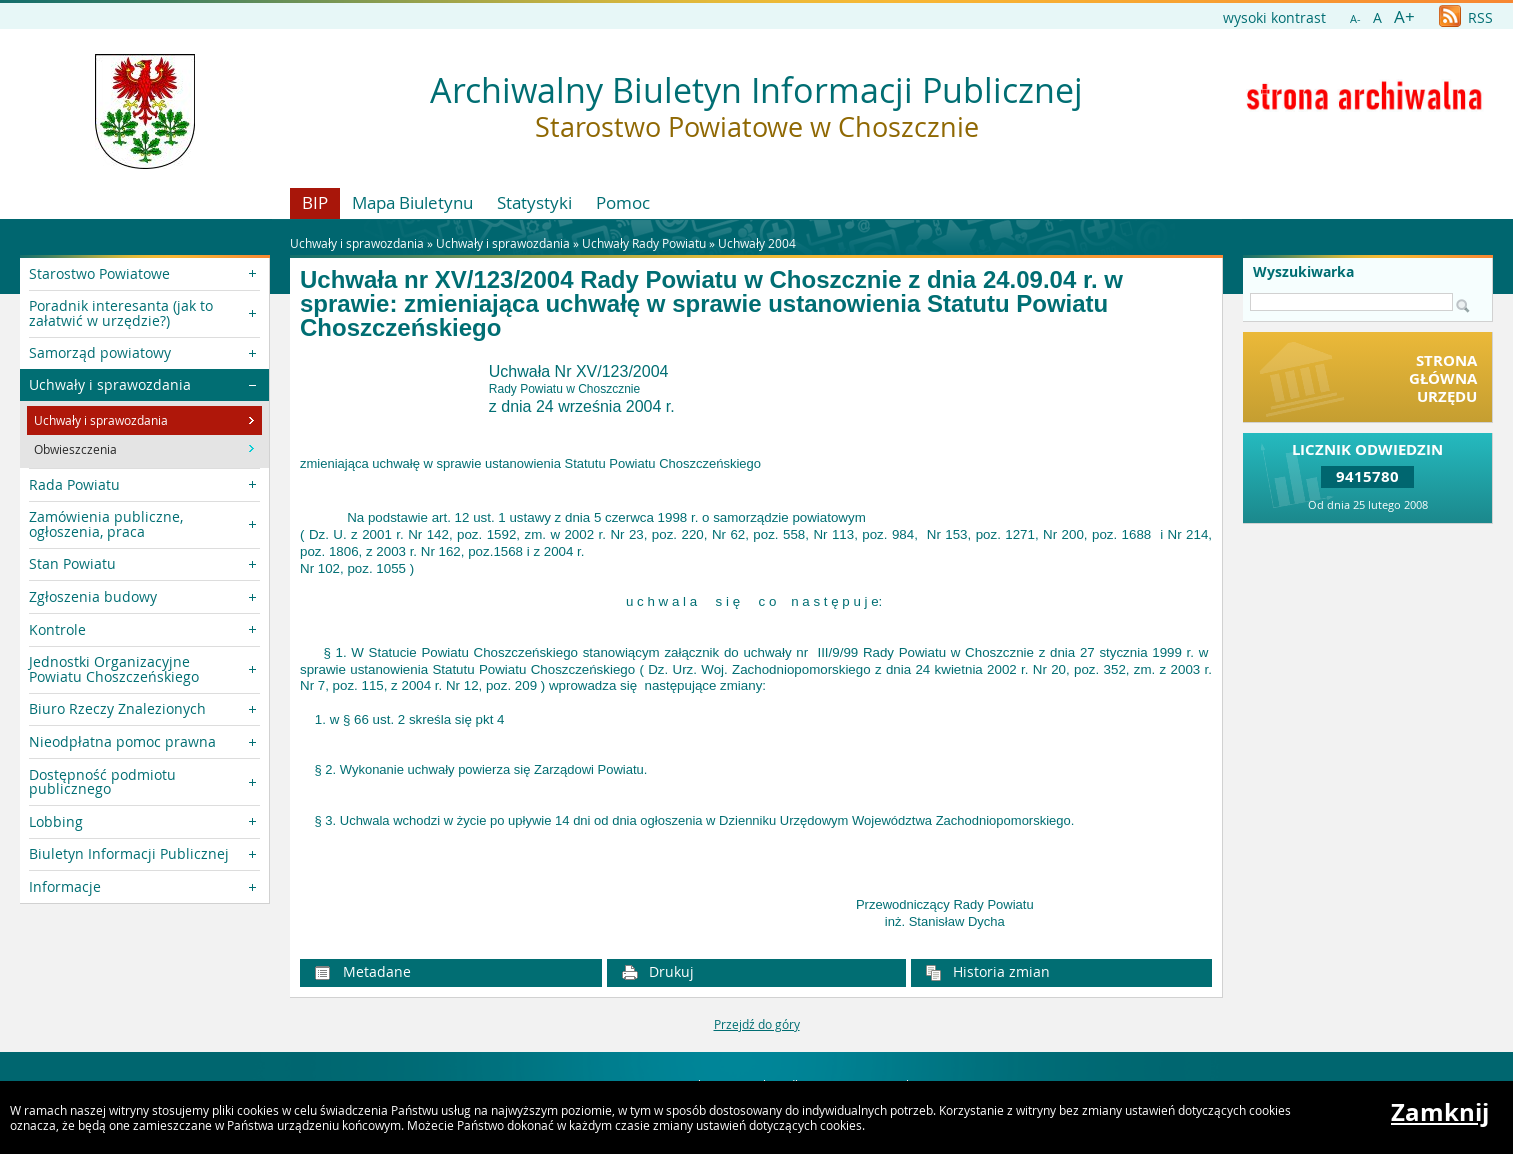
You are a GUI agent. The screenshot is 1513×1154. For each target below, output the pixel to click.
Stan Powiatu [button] (72, 563)
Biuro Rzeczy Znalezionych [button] (117, 708)
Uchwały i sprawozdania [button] (110, 384)
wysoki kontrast (1274, 17)
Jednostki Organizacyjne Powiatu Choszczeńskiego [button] (114, 668)
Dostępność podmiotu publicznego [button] (102, 781)
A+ (1404, 16)
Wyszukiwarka (1303, 272)
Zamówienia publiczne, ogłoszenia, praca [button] (106, 523)
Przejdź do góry (757, 1024)
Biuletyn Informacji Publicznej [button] (129, 853)
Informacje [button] (65, 886)
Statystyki (534, 202)
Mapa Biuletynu (412, 202)
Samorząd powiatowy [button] (100, 352)
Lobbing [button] (56, 821)
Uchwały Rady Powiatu (644, 243)
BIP (315, 202)
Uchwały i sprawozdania (503, 243)
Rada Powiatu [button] (74, 484)
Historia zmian (988, 971)
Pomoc (623, 202)
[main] (756, 647)
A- (1355, 18)
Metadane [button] (362, 971)
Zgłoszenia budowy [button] (93, 596)
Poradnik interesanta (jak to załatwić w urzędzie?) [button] (121, 312)
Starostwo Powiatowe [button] (99, 273)
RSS (1466, 17)
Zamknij (1440, 1112)
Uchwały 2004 (757, 243)
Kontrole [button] (57, 629)
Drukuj (658, 971)
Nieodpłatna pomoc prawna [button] (122, 741)
